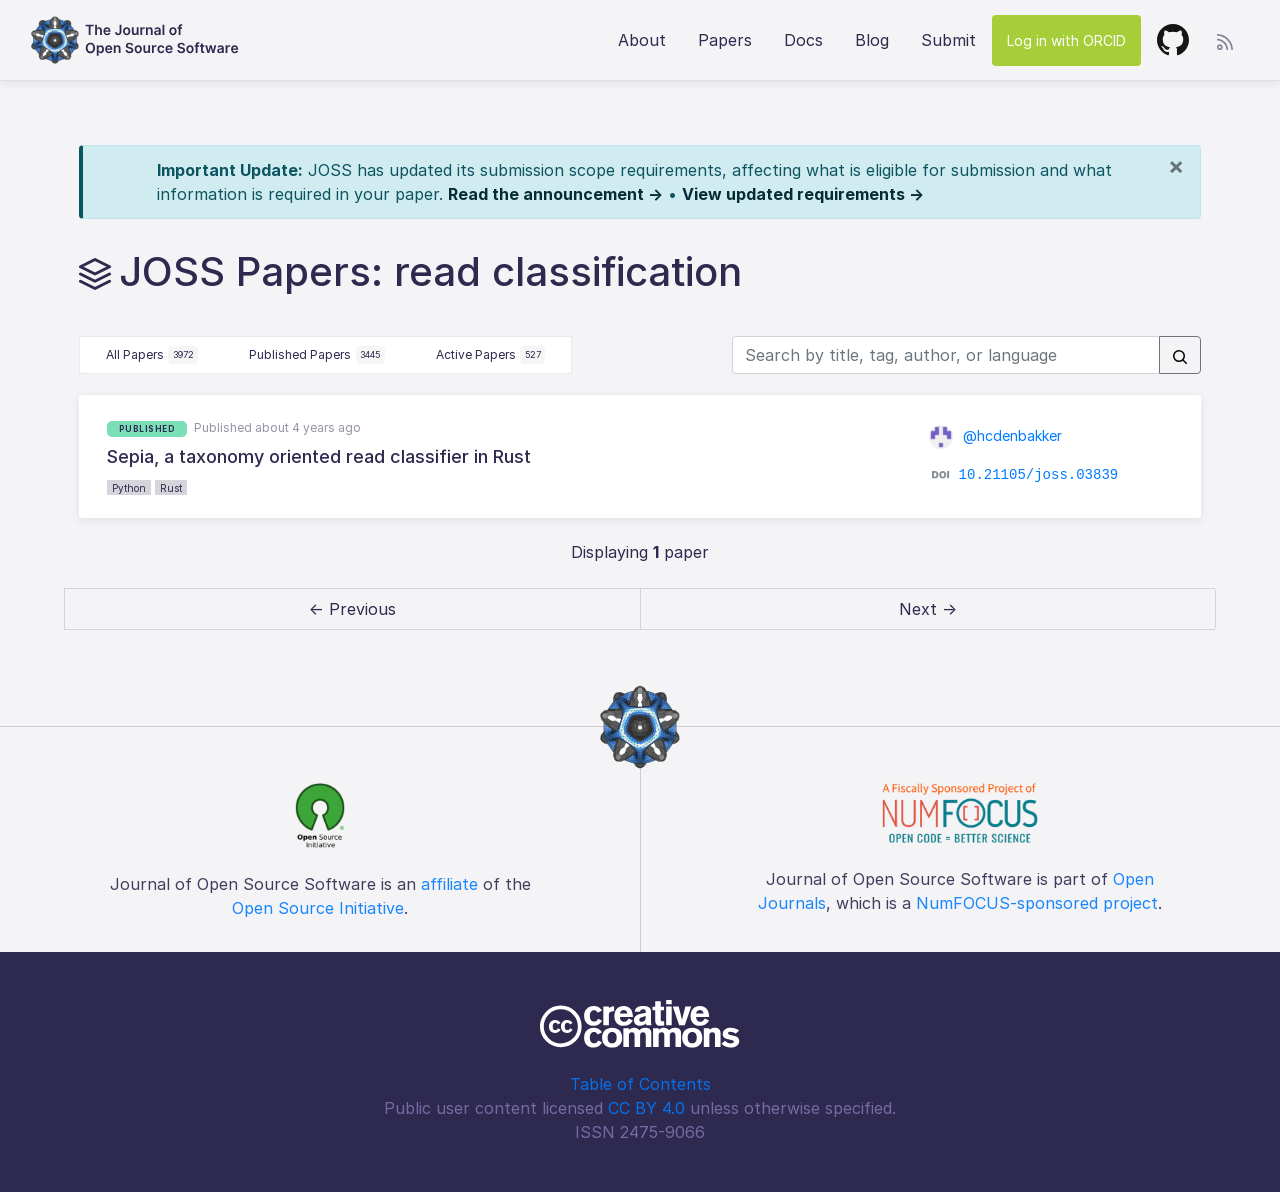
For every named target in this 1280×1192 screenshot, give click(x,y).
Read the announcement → (555, 194)
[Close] (1176, 166)
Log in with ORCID (1066, 40)
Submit (948, 40)
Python (129, 488)
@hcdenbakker (995, 435)
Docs (803, 40)
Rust (171, 488)
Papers (725, 40)
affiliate (449, 884)
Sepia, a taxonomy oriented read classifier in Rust (319, 456)
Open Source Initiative (318, 908)
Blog (872, 40)
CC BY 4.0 (646, 1108)
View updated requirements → (803, 194)
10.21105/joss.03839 (1039, 475)
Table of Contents (640, 1084)
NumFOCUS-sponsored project (1037, 903)
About (642, 40)
